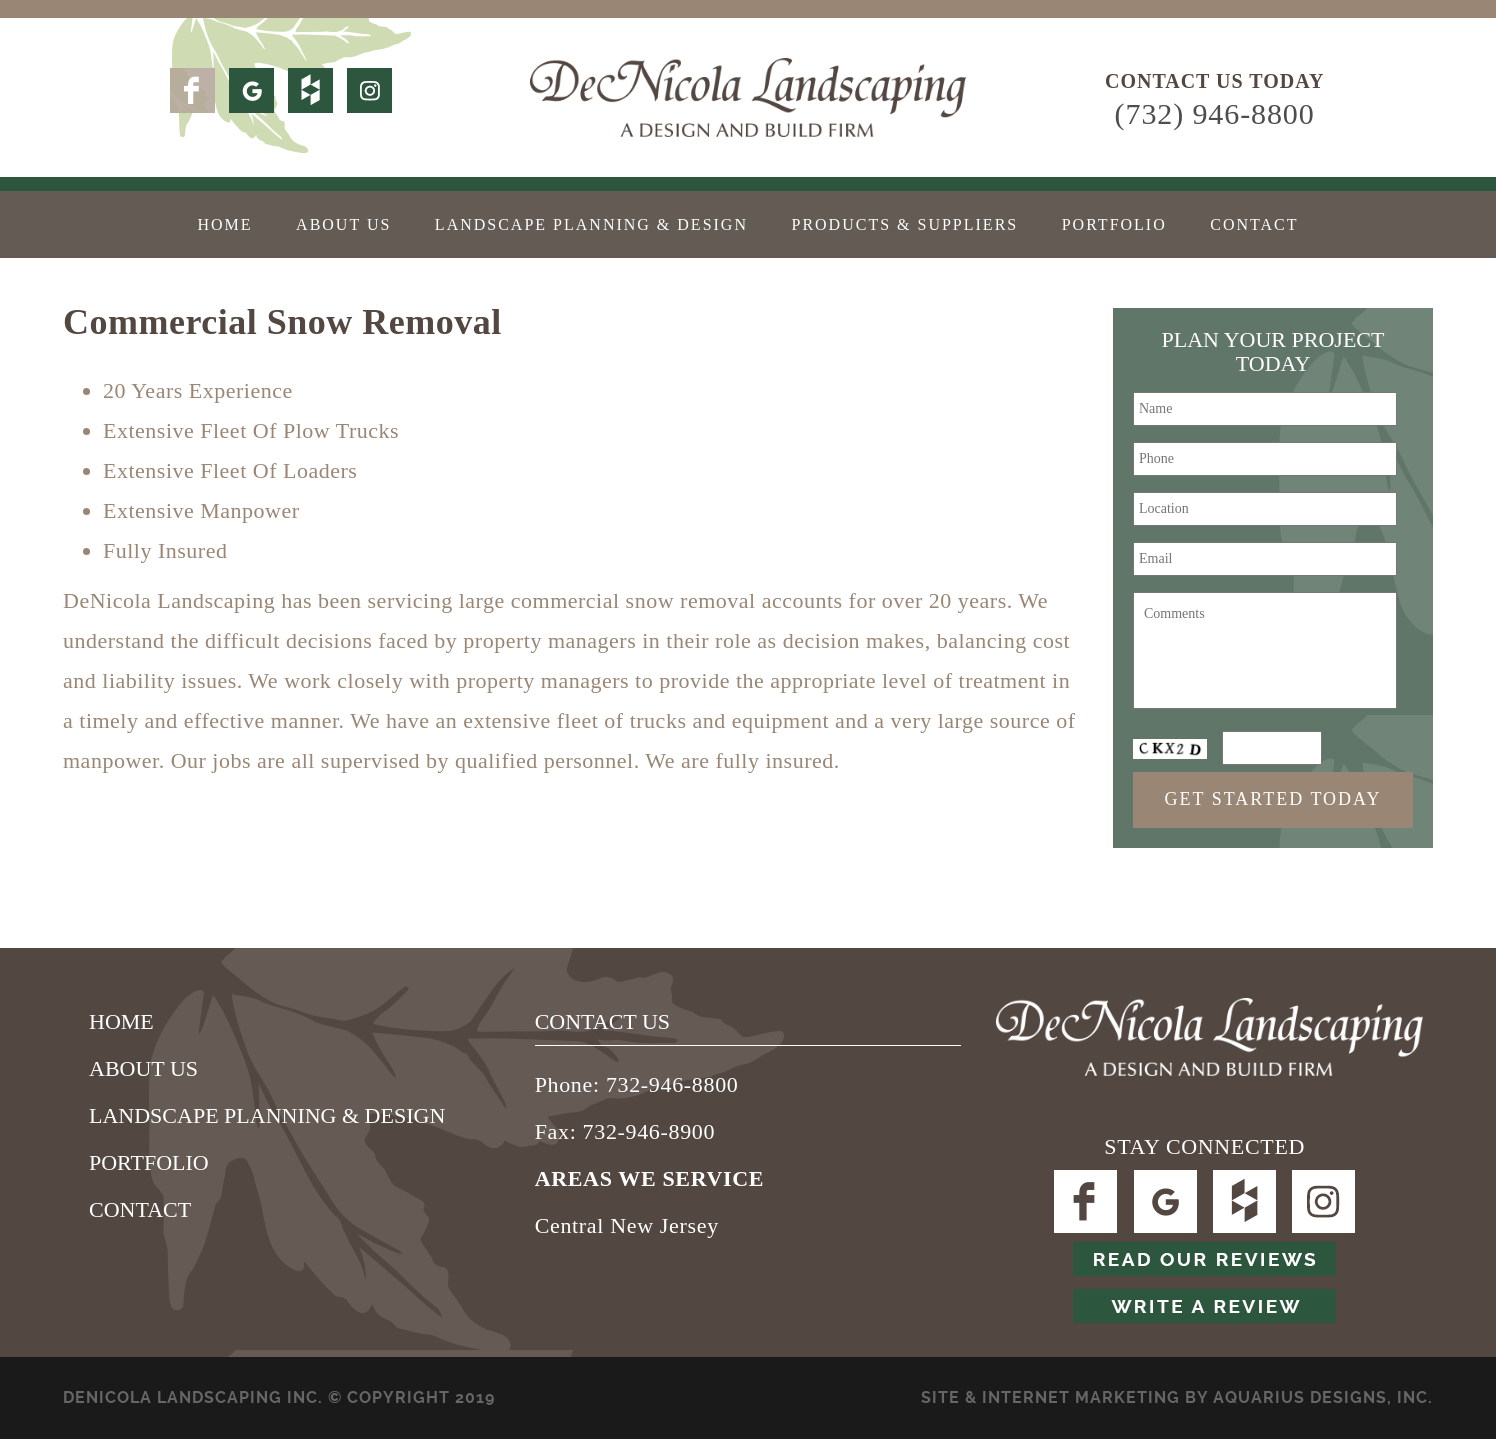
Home (224, 224)
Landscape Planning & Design (591, 224)
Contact (1254, 224)
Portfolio (1114, 224)
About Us (343, 224)
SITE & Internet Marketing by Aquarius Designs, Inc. (1177, 1397)
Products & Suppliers (904, 224)
